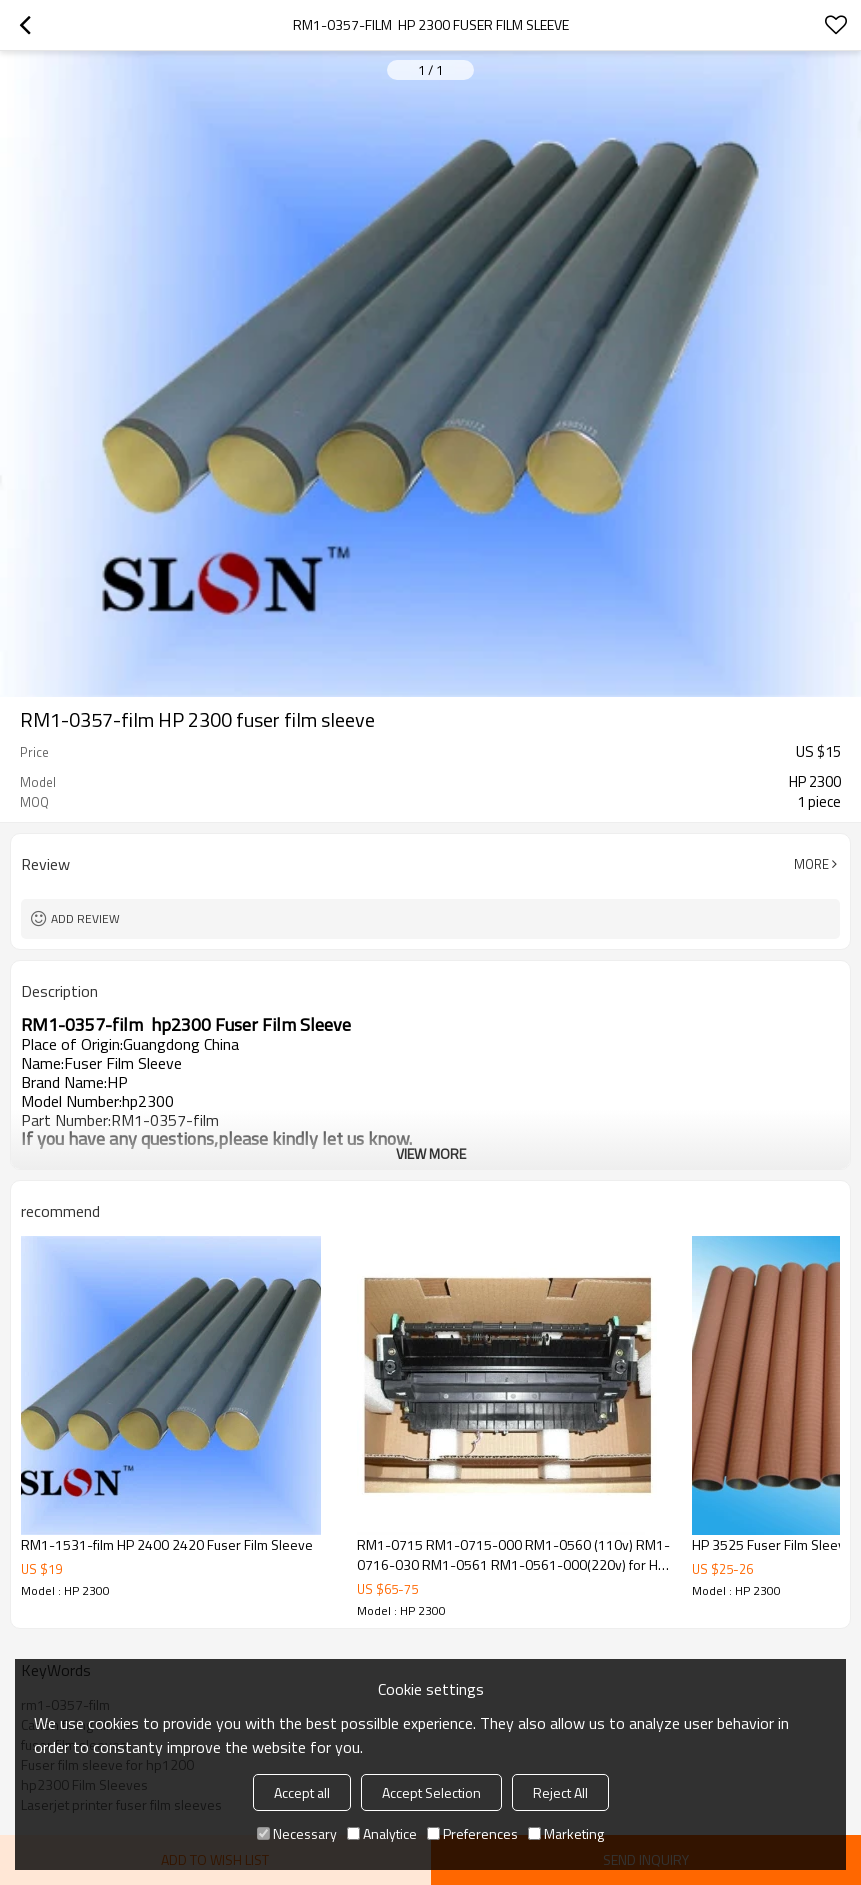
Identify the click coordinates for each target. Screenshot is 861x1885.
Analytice (382, 1833)
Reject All (560, 1792)
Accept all (302, 1792)
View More (431, 1153)
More (811, 864)
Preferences (472, 1833)
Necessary (297, 1833)
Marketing (566, 1833)
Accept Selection (431, 1792)
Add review (85, 918)
